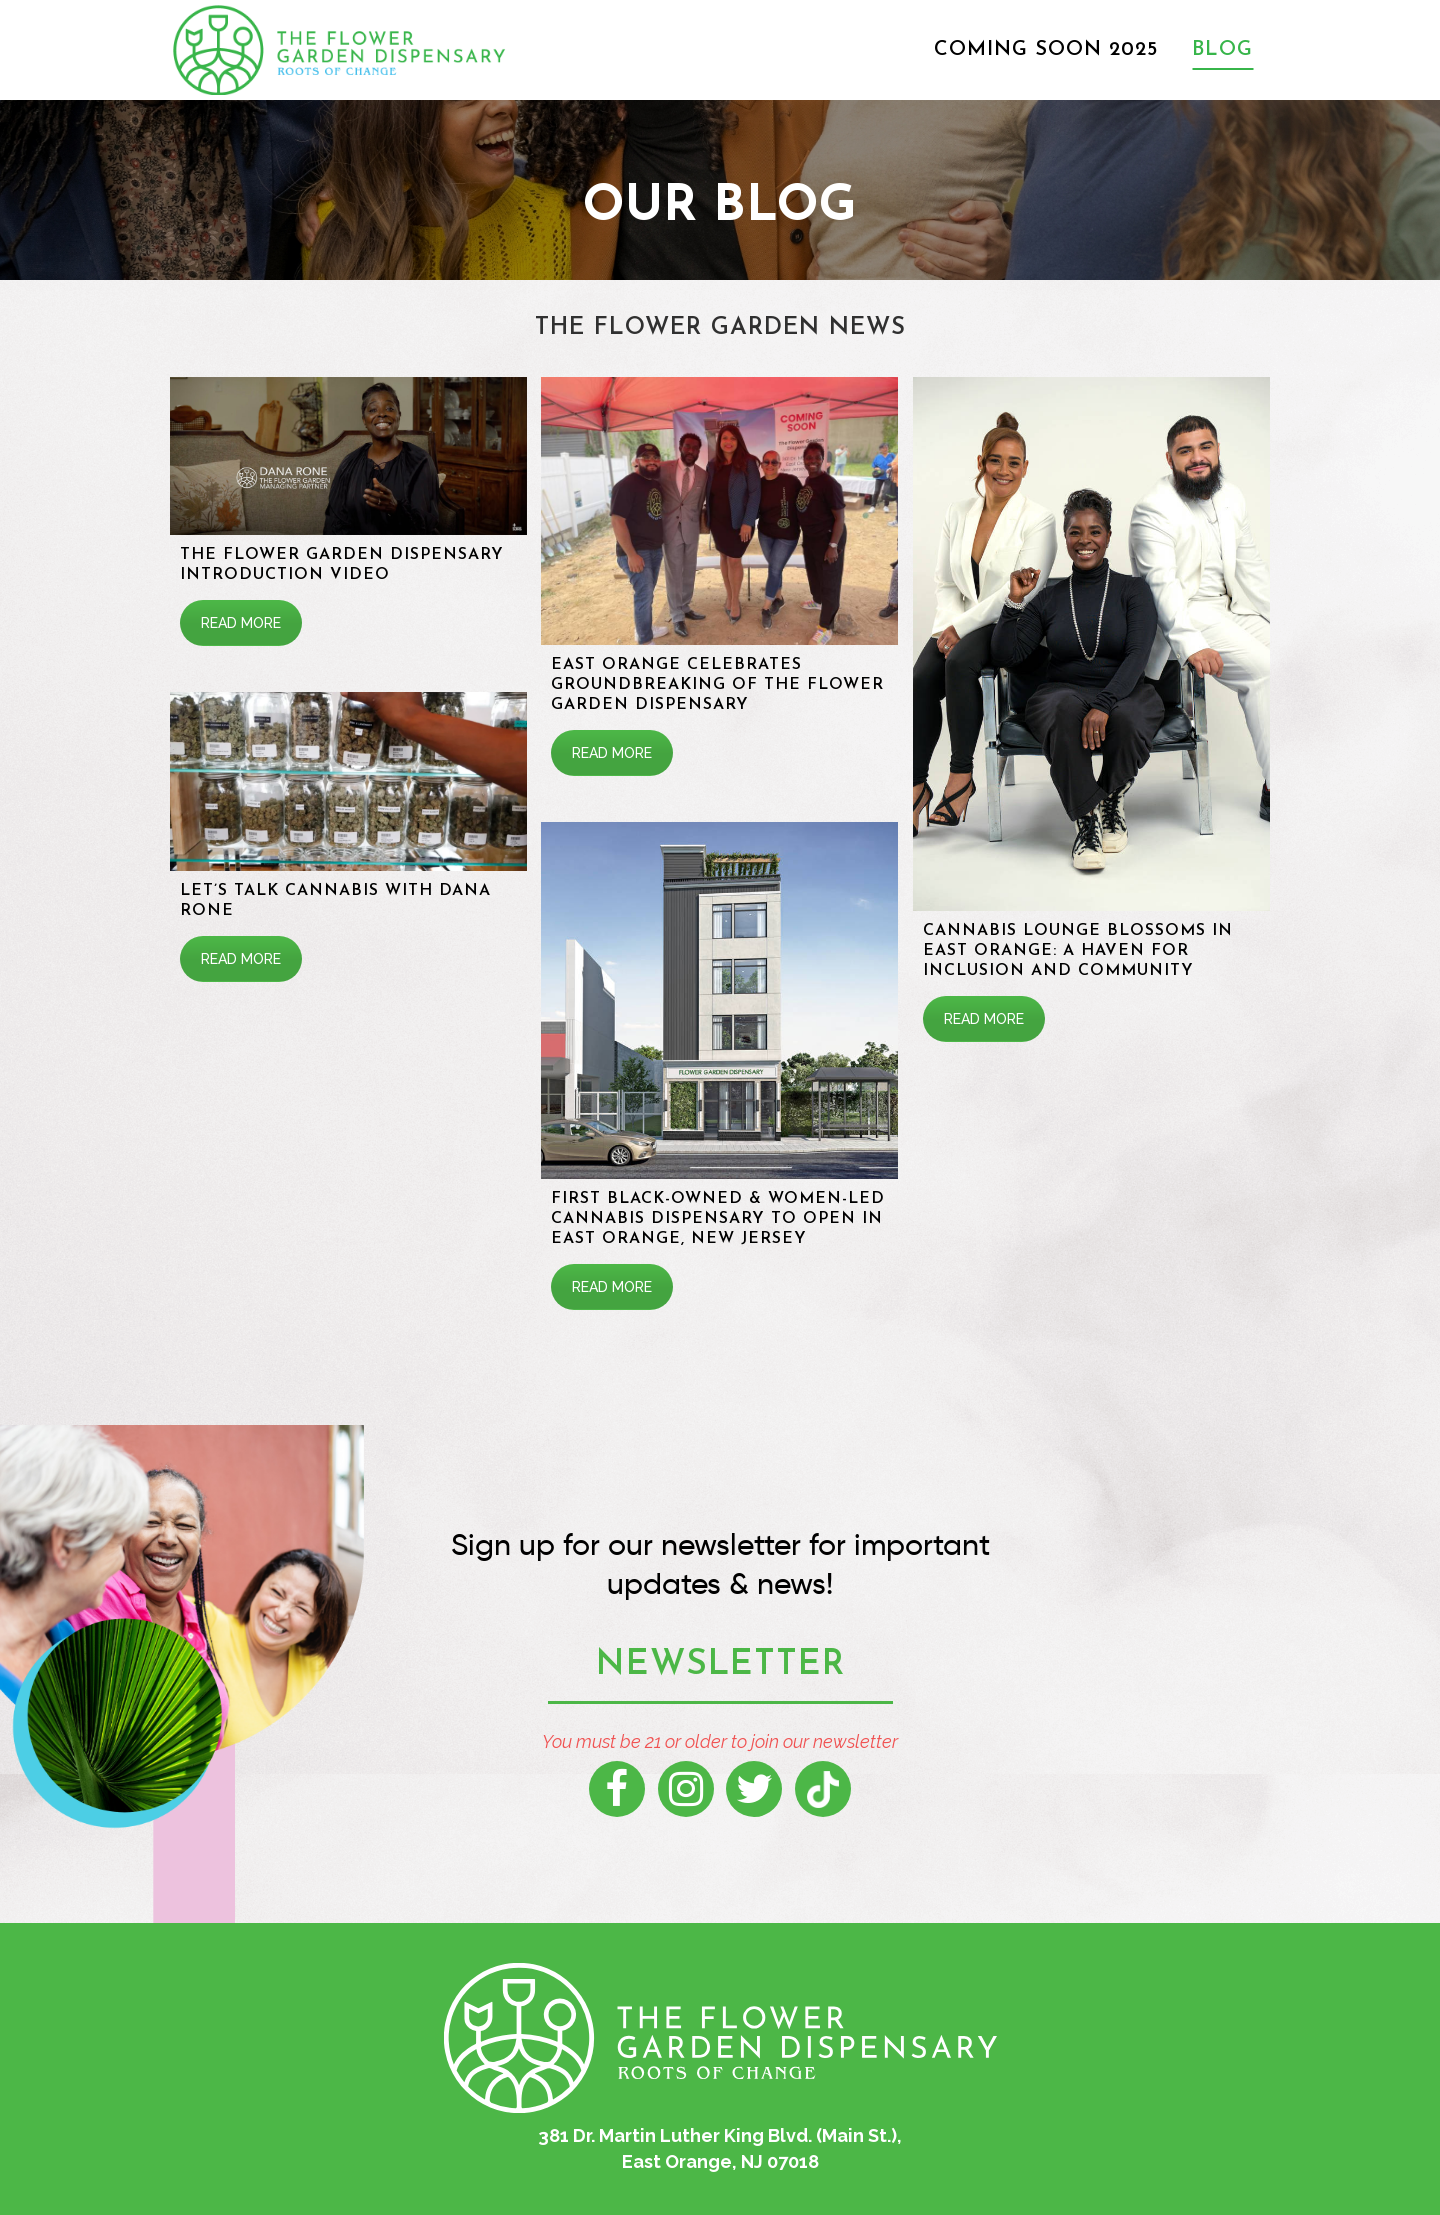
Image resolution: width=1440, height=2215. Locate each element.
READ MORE (241, 623)
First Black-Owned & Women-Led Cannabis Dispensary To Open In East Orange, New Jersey (719, 1219)
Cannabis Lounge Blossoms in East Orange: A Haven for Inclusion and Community (1078, 951)
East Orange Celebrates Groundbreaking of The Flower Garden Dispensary (718, 685)
